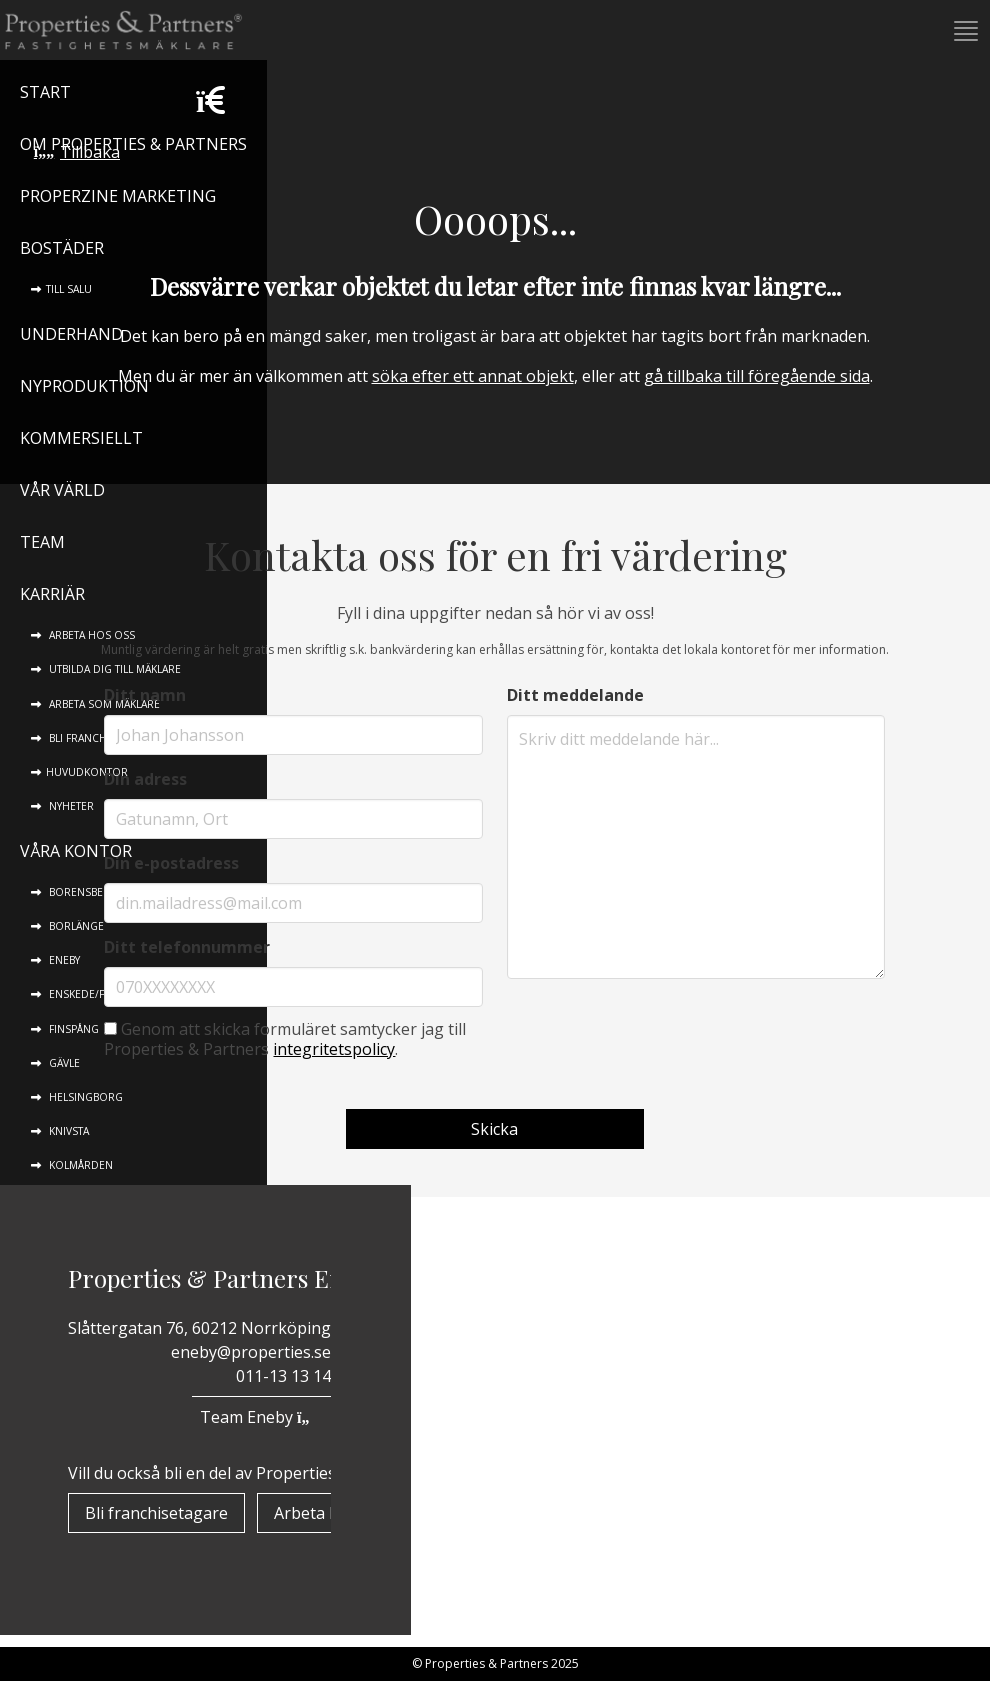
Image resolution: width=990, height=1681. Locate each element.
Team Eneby (261, 1417)
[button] (964, 31)
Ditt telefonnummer (187, 947)
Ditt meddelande (575, 695)
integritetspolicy (334, 1049)
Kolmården (79, 1165)
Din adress (145, 779)
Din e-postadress (171, 863)
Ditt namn (145, 695)
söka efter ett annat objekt (473, 376)
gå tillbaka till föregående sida (757, 376)
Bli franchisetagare (156, 1513)
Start (45, 92)
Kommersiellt (81, 438)
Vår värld (62, 490)
